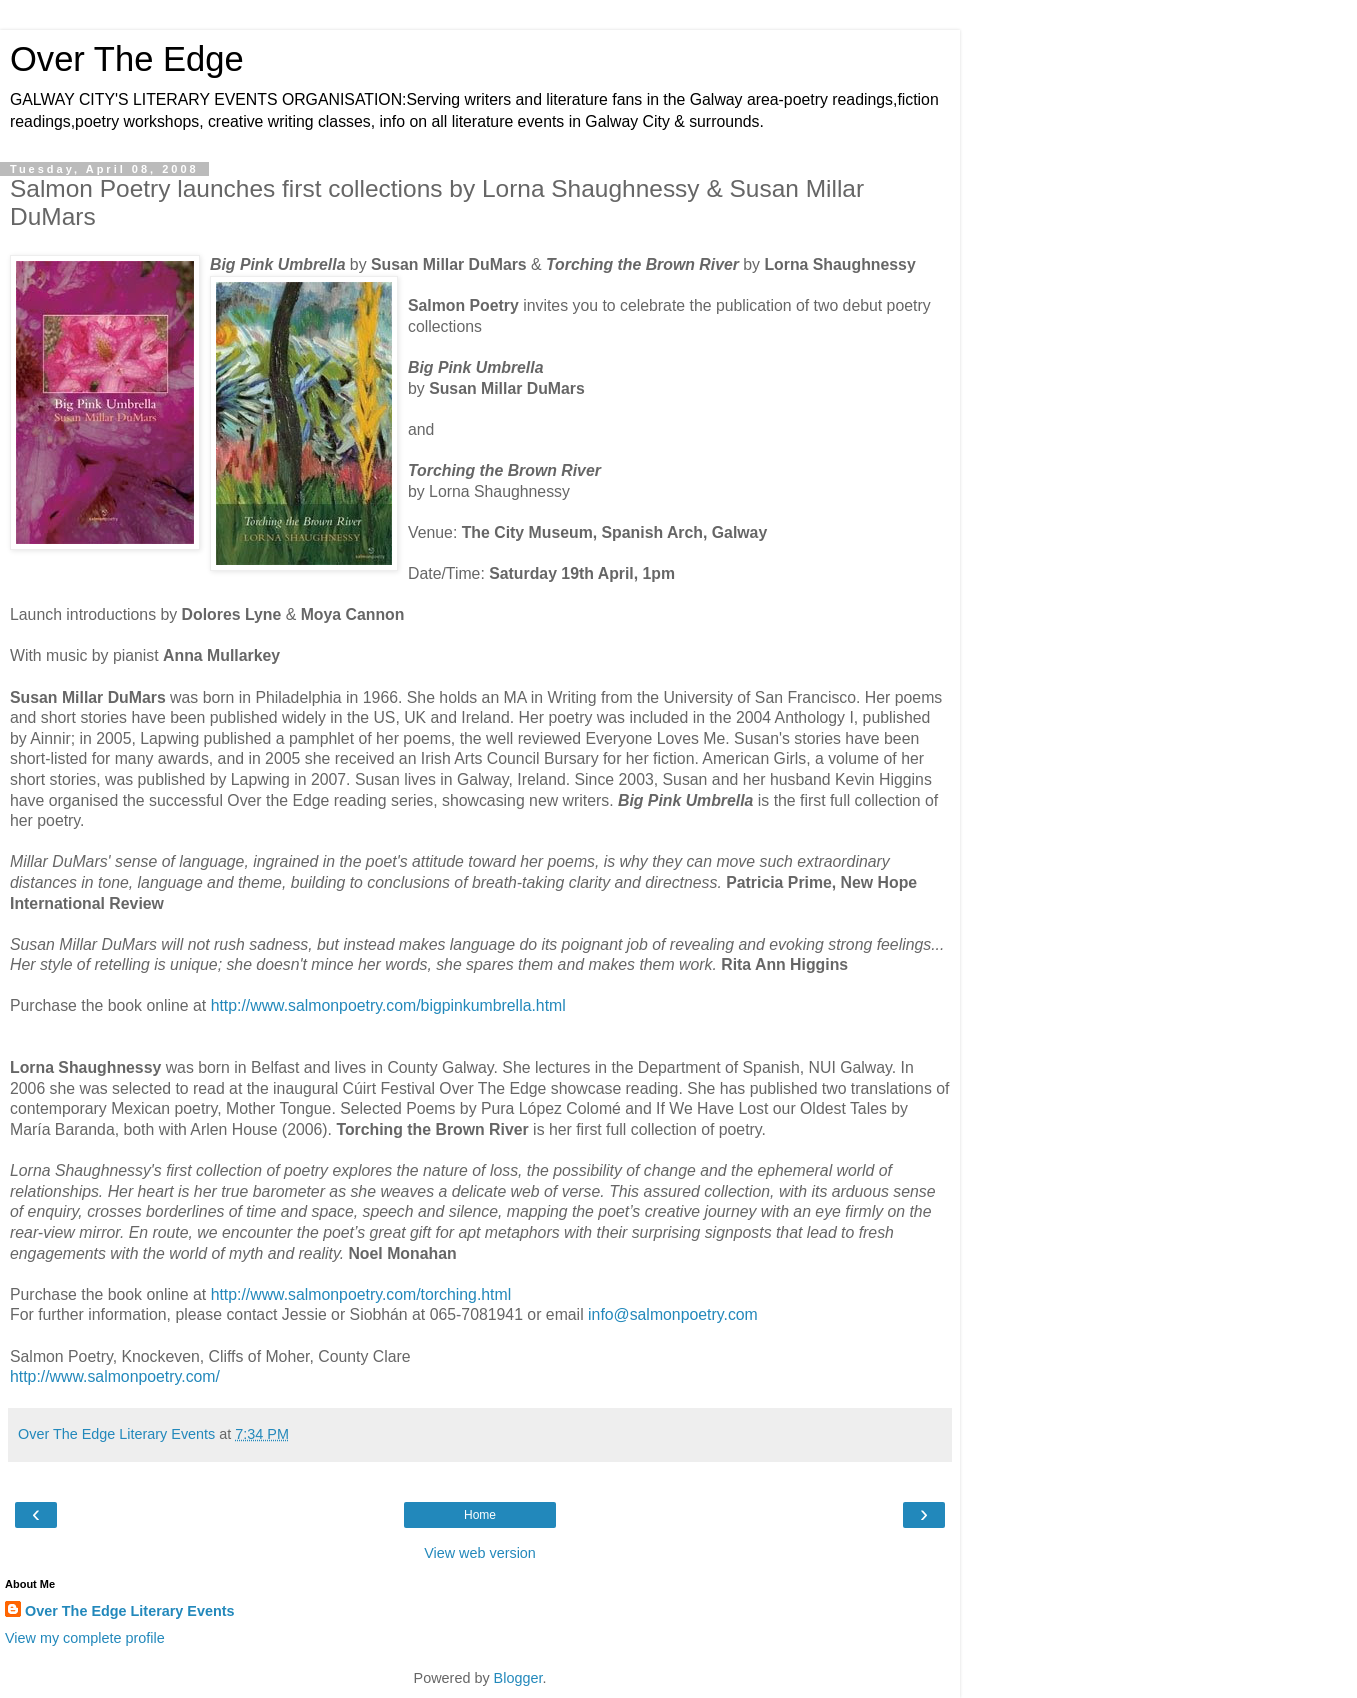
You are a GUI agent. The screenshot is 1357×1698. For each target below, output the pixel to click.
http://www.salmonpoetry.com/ (115, 1376)
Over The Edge (127, 59)
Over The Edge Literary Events (130, 1611)
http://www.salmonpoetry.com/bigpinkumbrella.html (388, 1005)
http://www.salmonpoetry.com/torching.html (361, 1294)
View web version (480, 1553)
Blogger (518, 1678)
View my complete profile (85, 1638)
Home (480, 1515)
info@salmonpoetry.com (673, 1314)
